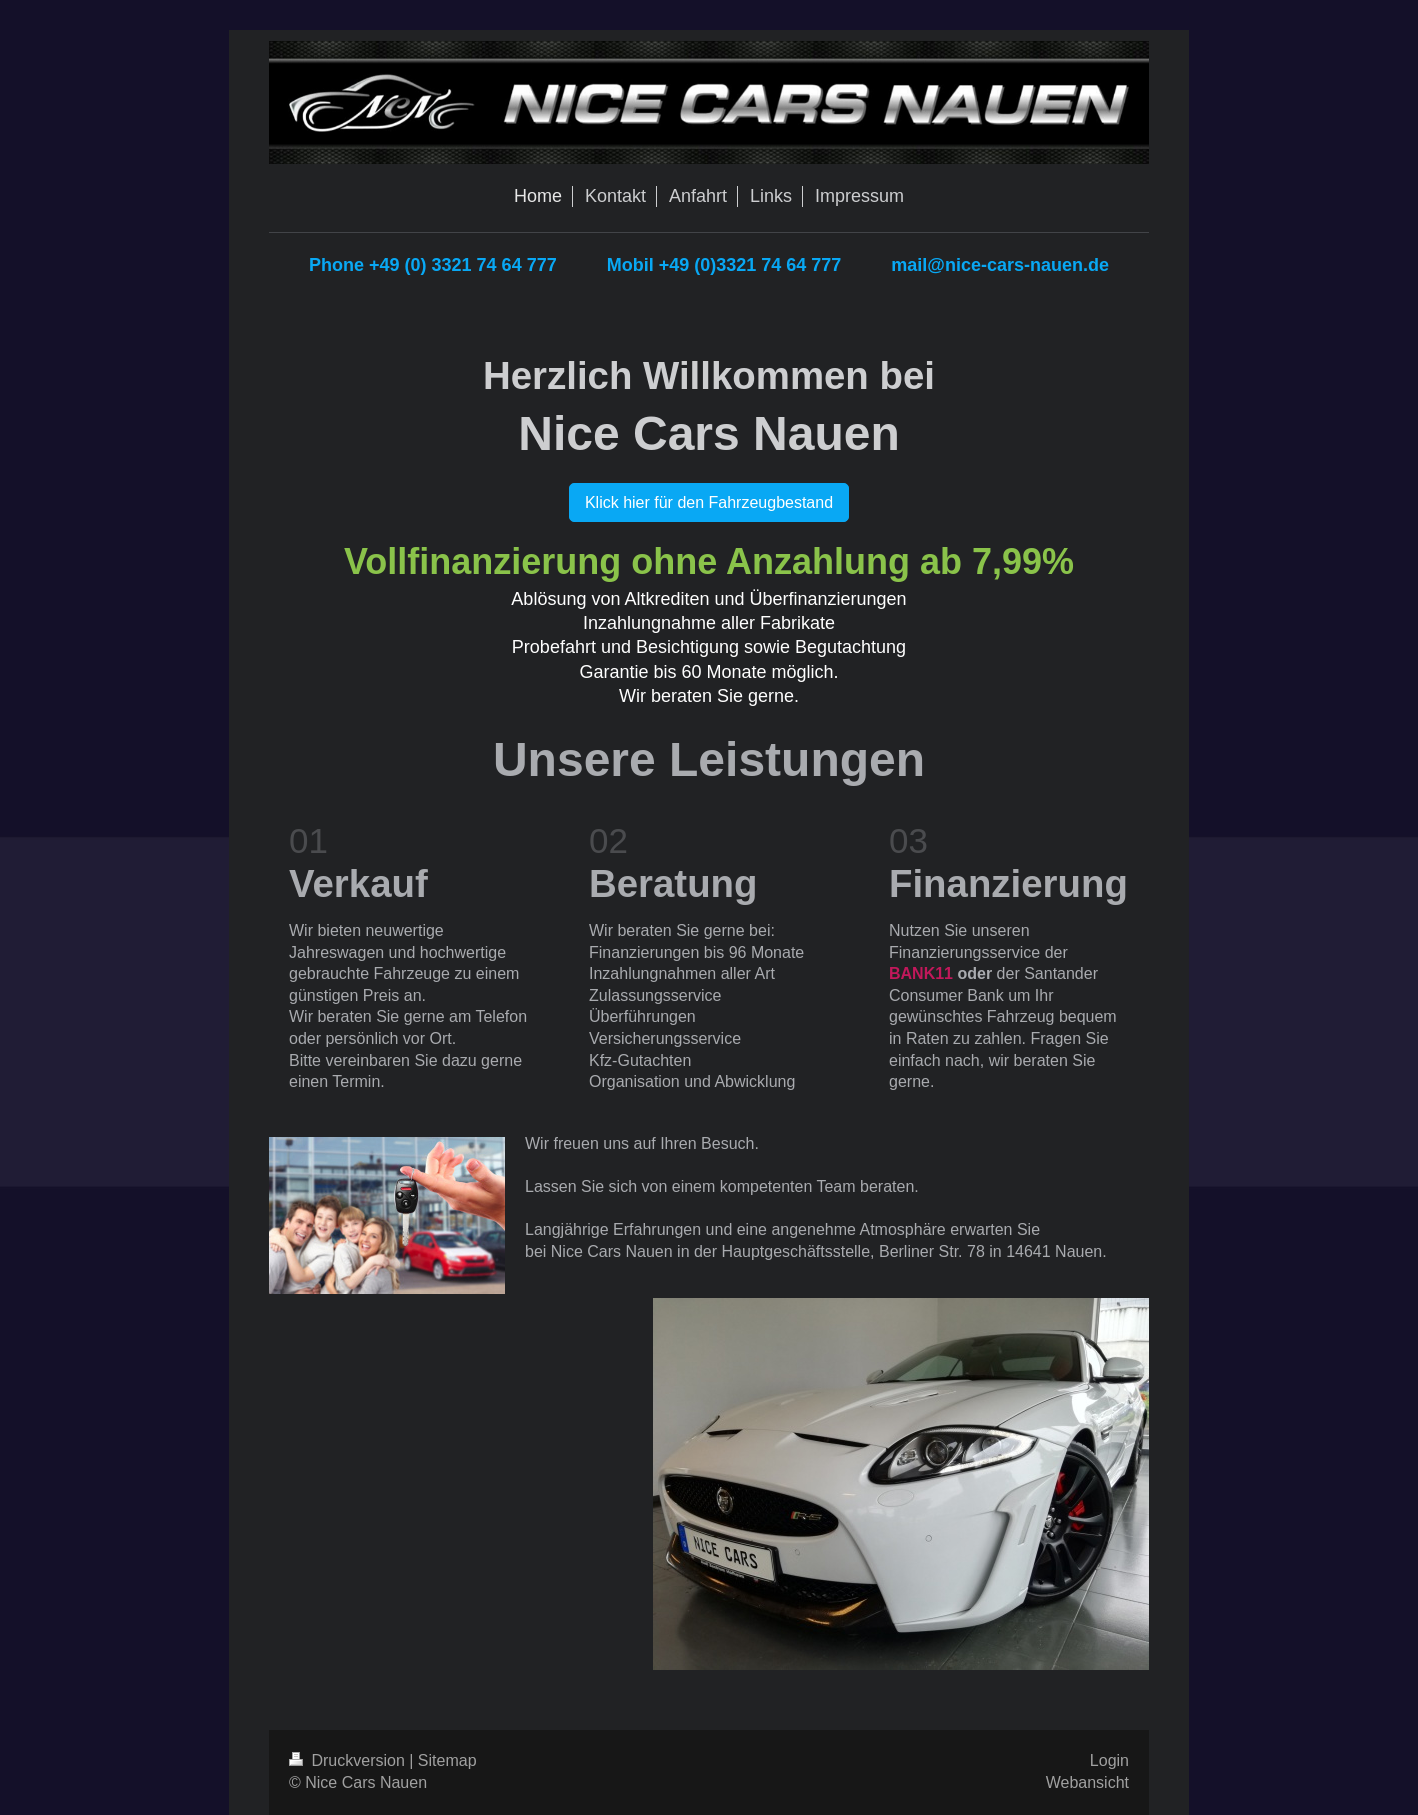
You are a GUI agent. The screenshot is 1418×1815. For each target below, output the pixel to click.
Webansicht (1087, 1782)
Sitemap (447, 1760)
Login (1109, 1760)
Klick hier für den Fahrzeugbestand (709, 502)
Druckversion (349, 1760)
